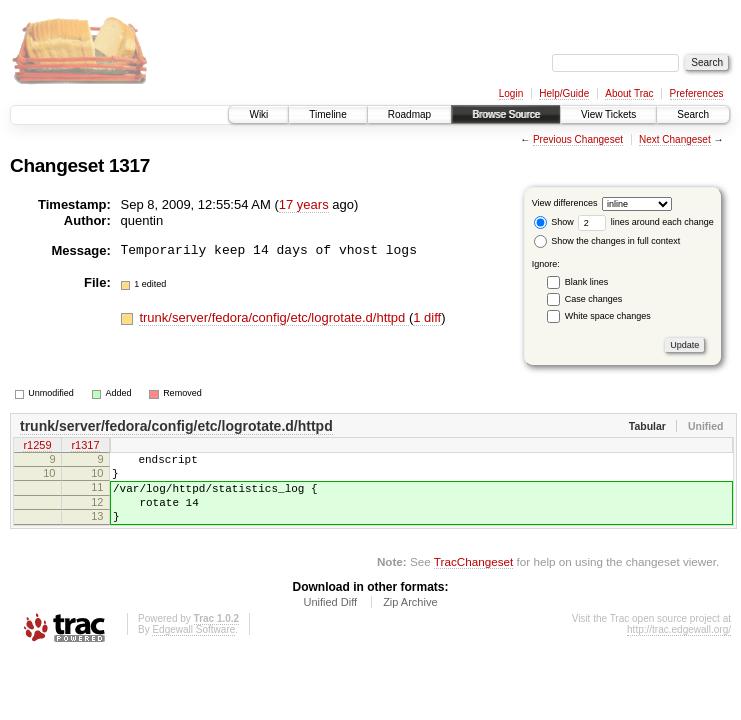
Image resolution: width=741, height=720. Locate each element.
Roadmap (409, 114)
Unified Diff (330, 620)
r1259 (37, 447)
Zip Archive (410, 620)
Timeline (327, 114)
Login (511, 93)
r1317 (85, 447)
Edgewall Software (193, 647)
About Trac (629, 93)
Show (554, 222)
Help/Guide (564, 93)
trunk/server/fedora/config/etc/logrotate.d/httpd (274, 317)
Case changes (594, 299)
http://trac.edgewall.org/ (679, 647)
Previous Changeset (578, 139)
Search (693, 114)
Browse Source (506, 114)
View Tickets (608, 114)
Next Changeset (675, 139)
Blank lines (587, 282)
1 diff (427, 317)
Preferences (697, 93)
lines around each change (646, 222)
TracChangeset (473, 579)
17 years (304, 204)
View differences (565, 203)
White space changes (608, 316)
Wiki (258, 114)
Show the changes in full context (607, 241)
